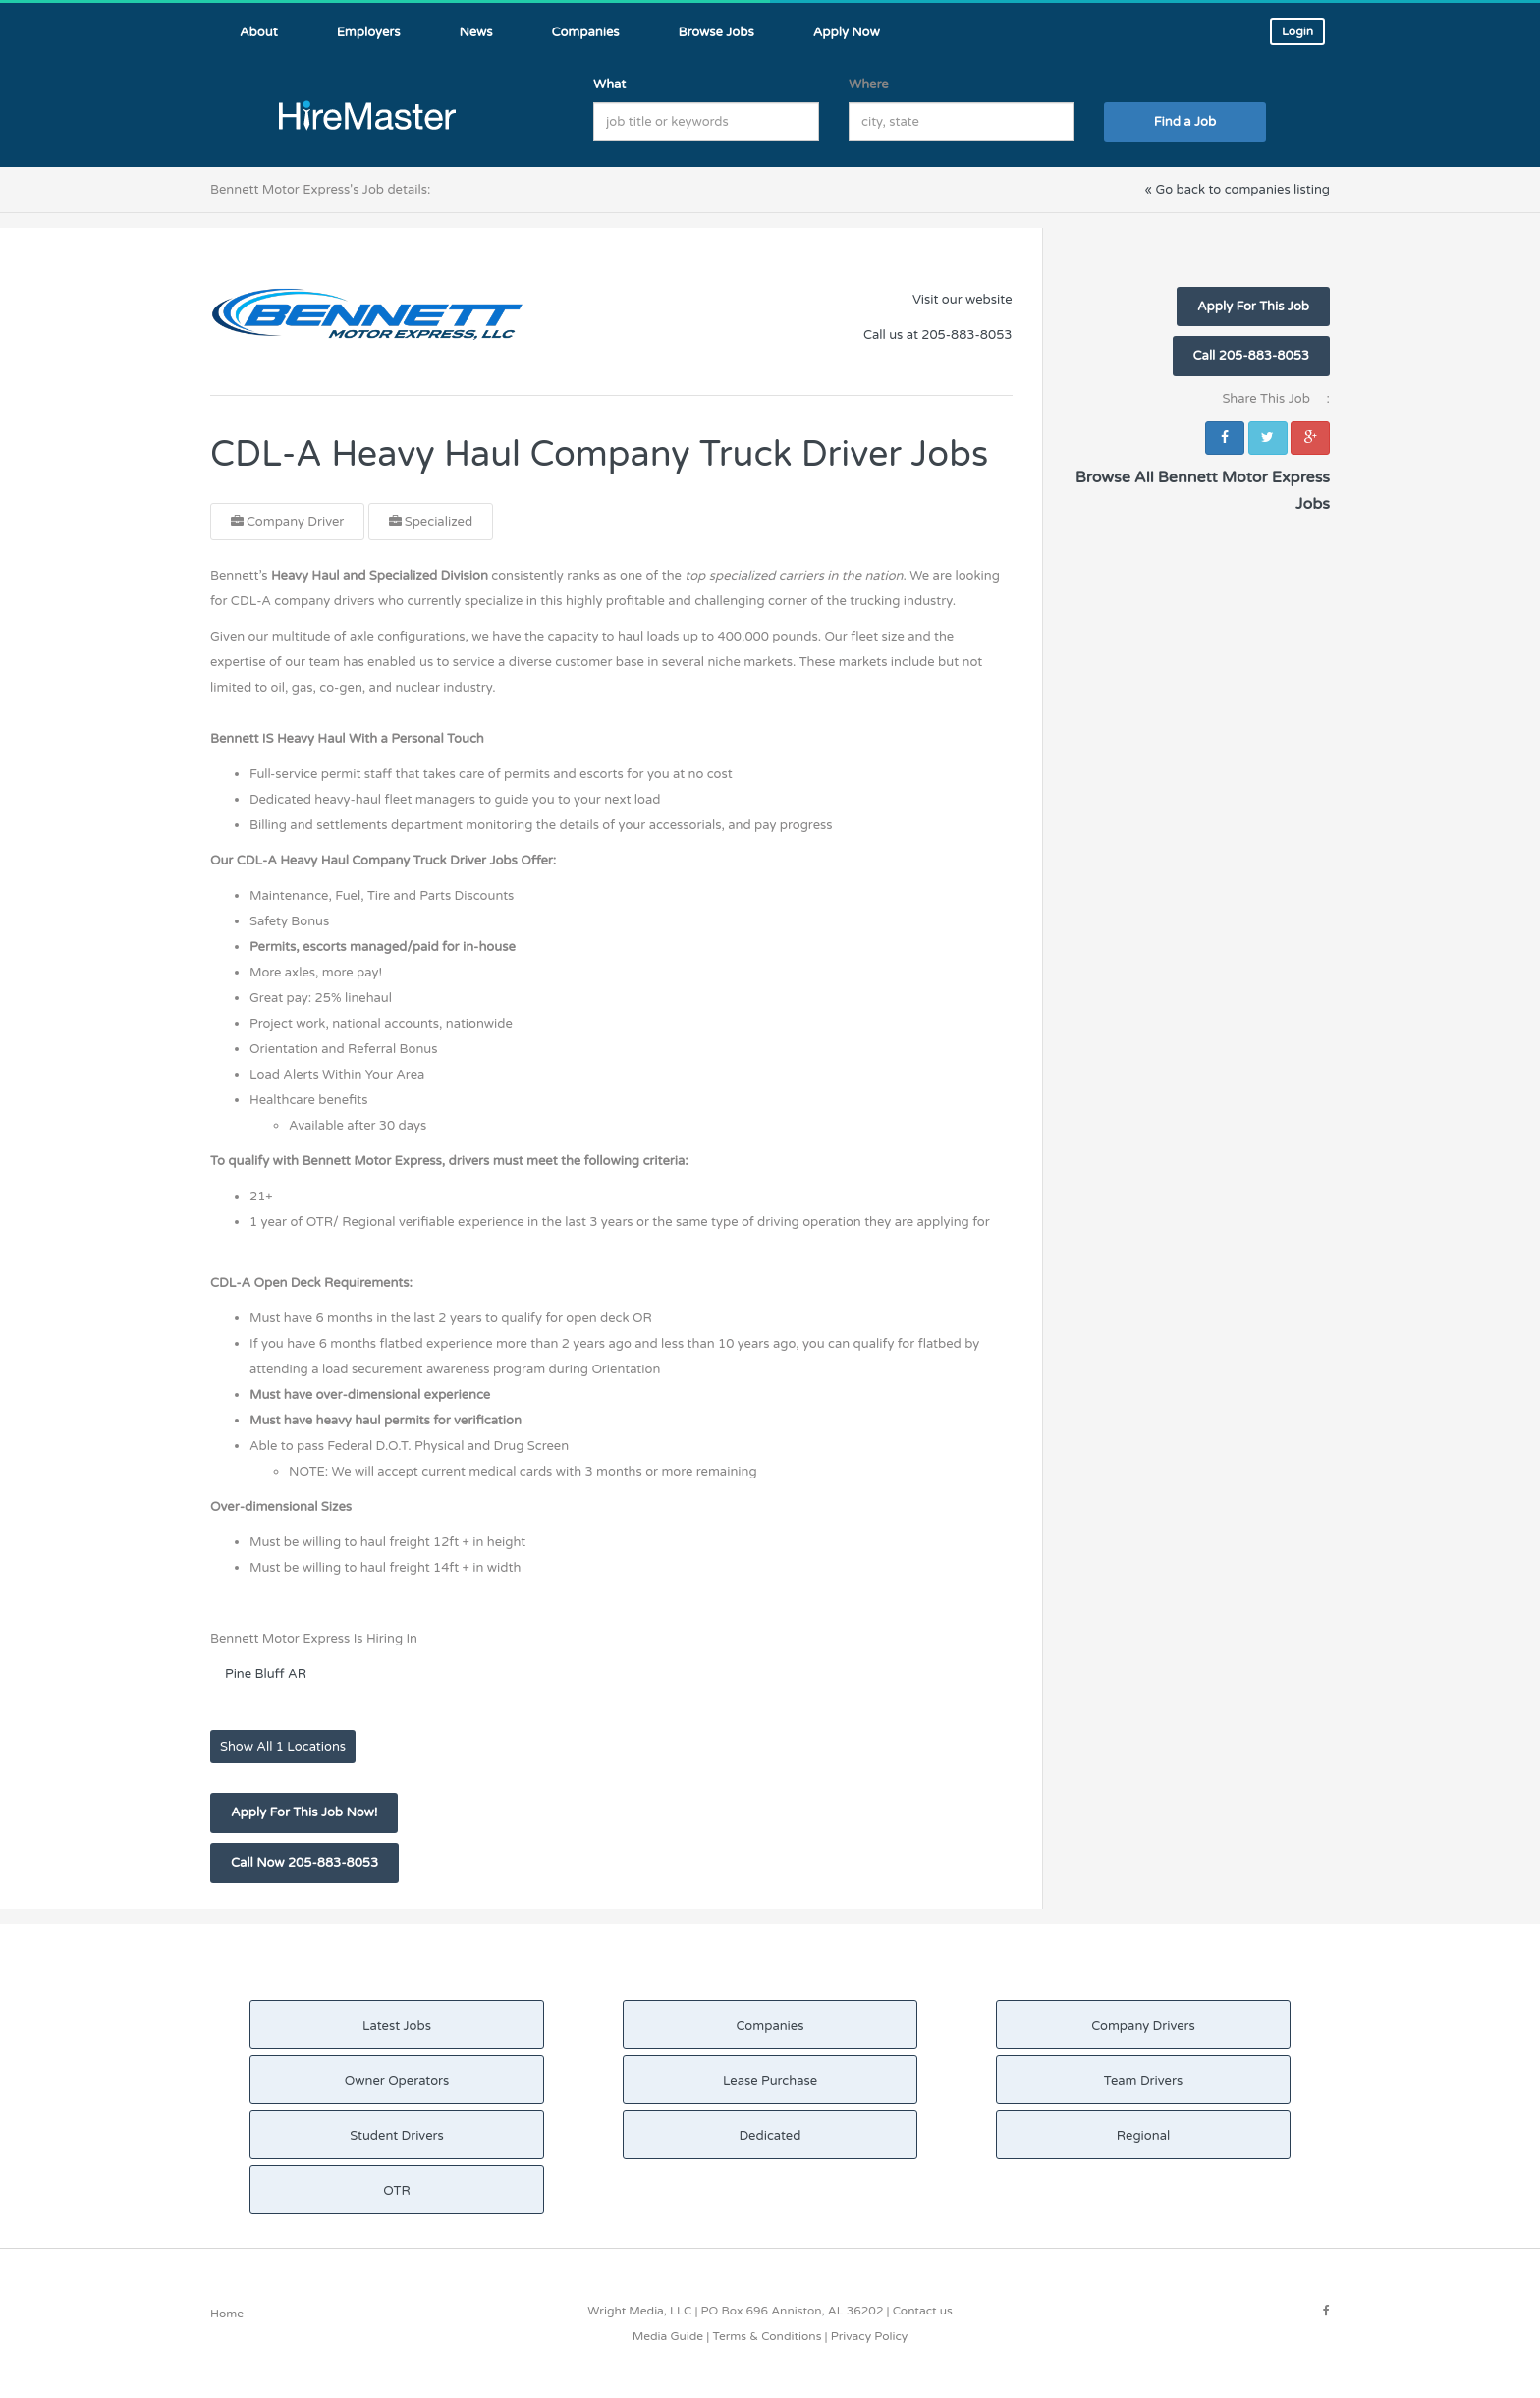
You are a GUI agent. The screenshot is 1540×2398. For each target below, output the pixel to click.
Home (227, 2313)
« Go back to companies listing (1237, 189)
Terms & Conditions (766, 2336)
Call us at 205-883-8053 (937, 335)
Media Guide (667, 2336)
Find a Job (1185, 122)
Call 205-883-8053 (1251, 355)
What (609, 84)
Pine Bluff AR (265, 1674)
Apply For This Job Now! (304, 1812)
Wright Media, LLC (639, 2310)
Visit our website (962, 299)
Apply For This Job (1253, 306)
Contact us (923, 2310)
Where (869, 84)
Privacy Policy (869, 2336)
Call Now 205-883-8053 (304, 1862)
